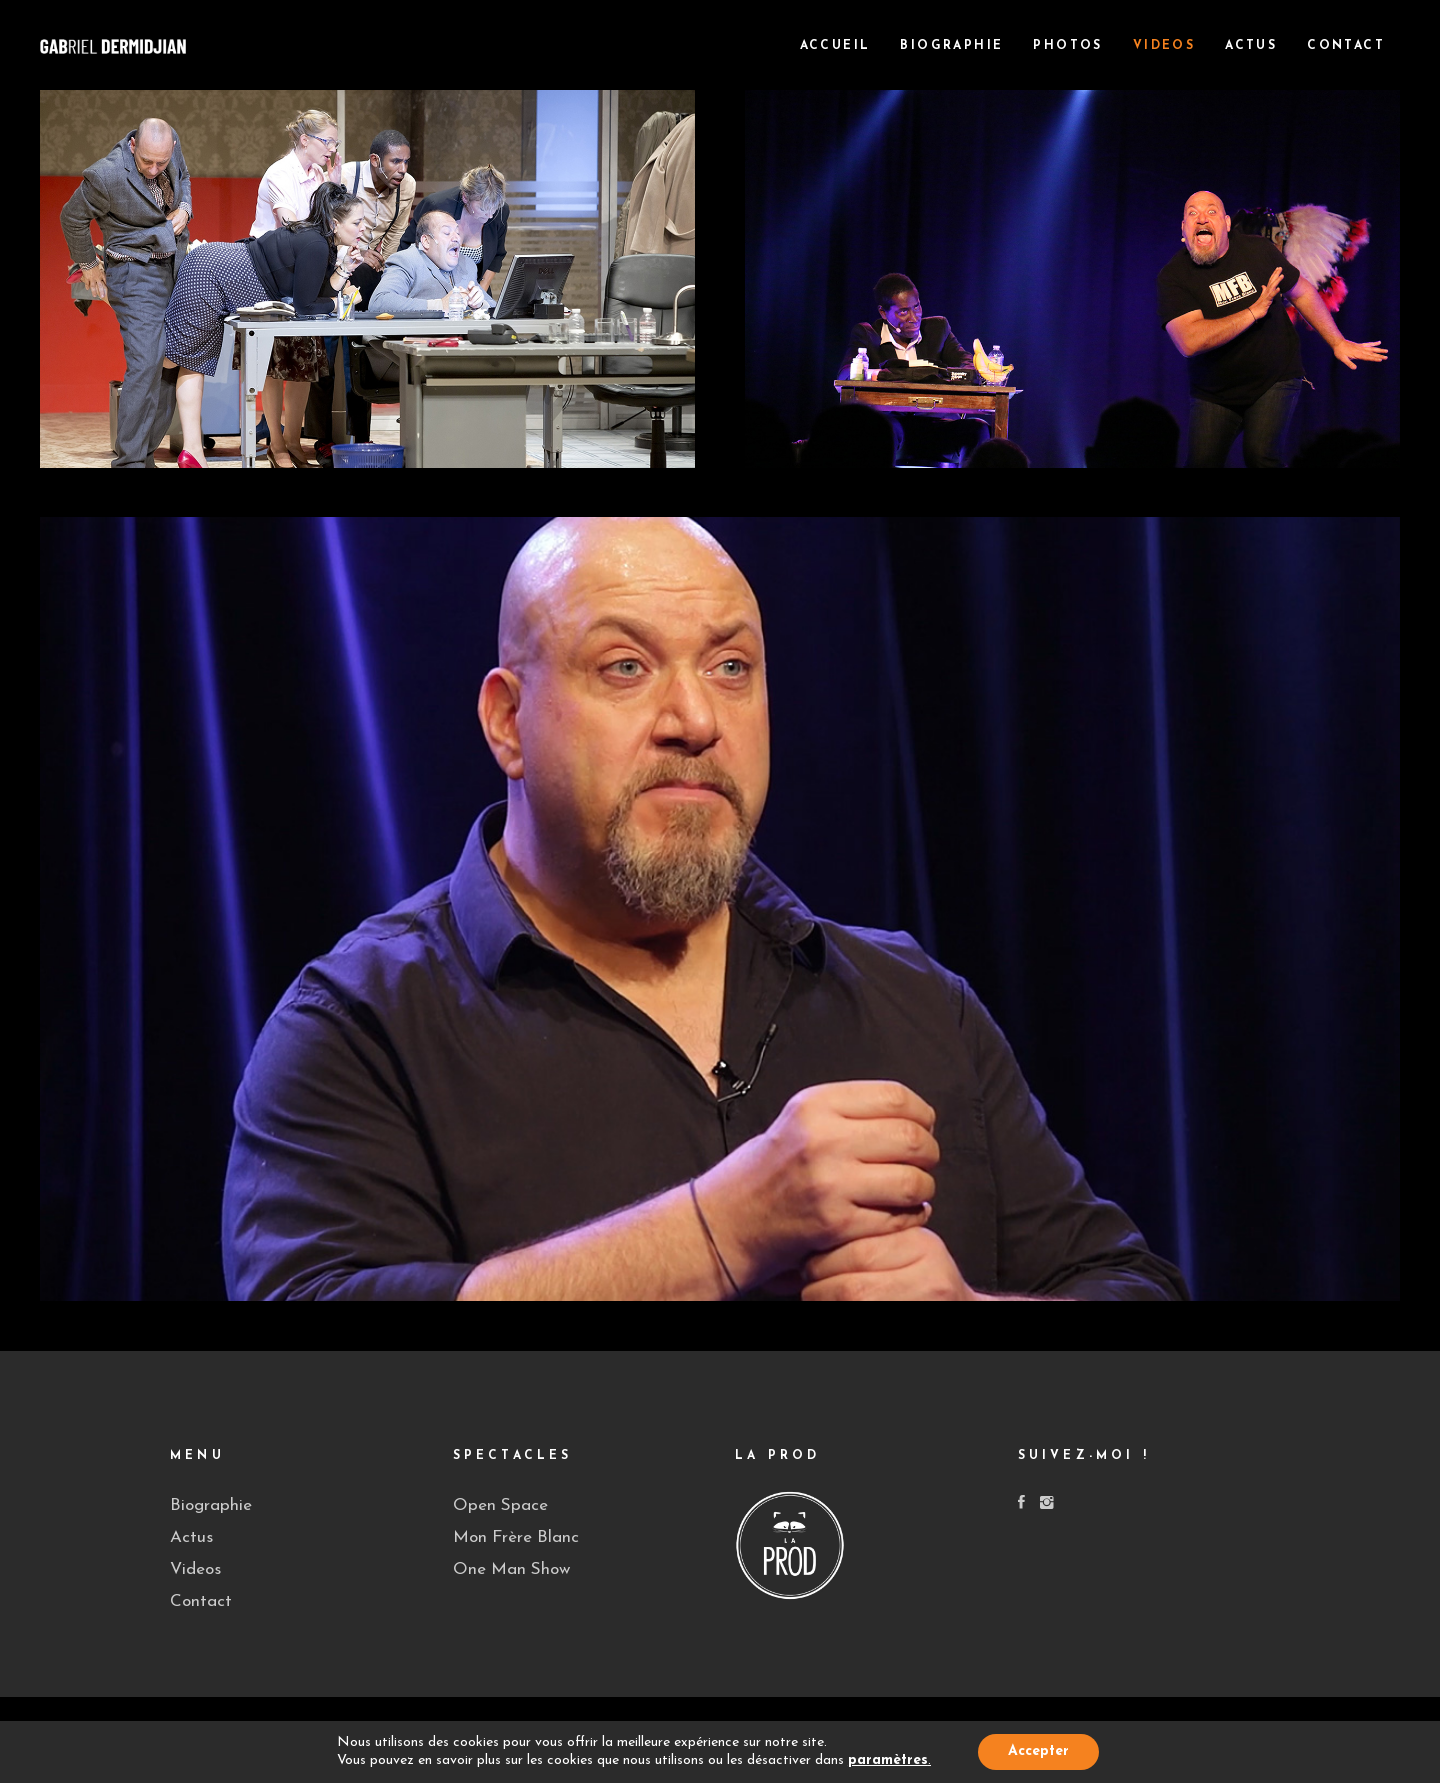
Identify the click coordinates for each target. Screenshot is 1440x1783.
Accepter (1038, 1751)
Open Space (500, 1505)
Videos (195, 1569)
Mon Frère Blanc (516, 1537)
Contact (201, 1601)
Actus (191, 1537)
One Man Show (511, 1569)
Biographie (211, 1505)
